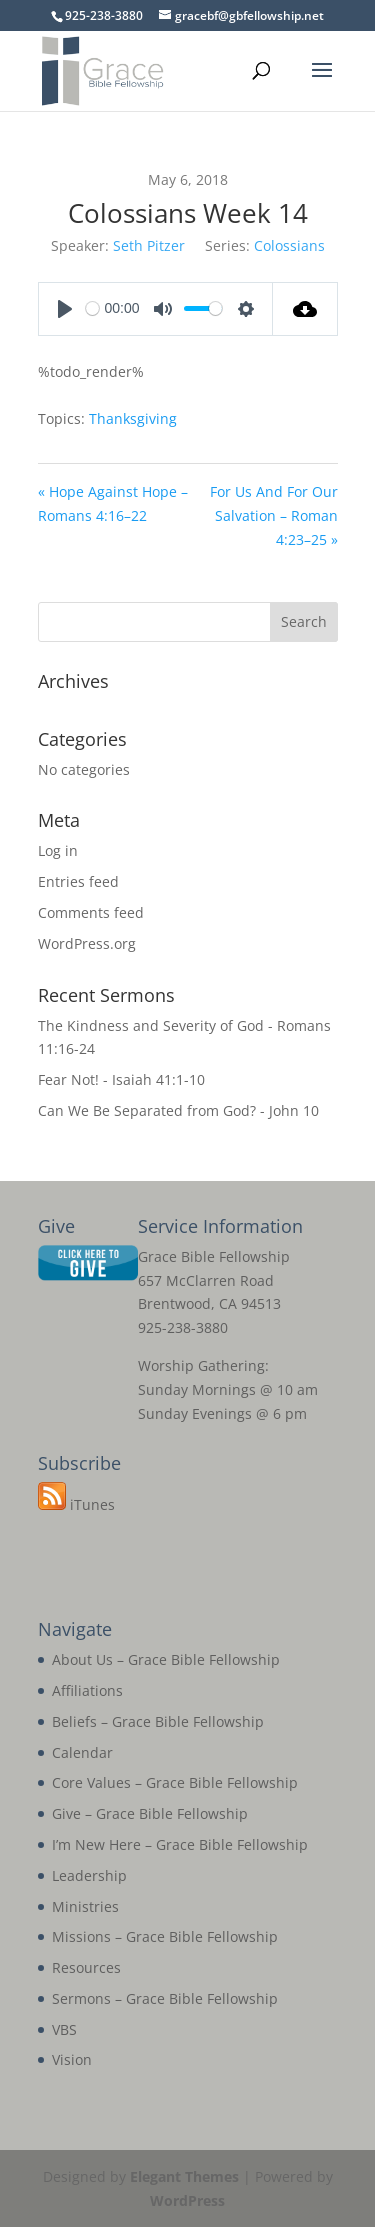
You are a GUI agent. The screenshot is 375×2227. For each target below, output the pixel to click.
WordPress (187, 2200)
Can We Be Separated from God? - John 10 (178, 1110)
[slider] (92, 308)
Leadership (89, 1875)
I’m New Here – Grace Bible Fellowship (180, 1844)
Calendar (82, 1752)
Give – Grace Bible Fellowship (150, 1813)
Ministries (85, 1906)
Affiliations (87, 1690)
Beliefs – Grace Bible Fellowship (158, 1721)
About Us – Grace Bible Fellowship (166, 1659)
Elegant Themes (184, 2176)
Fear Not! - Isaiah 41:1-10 (121, 1079)
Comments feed (91, 912)
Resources (86, 1967)
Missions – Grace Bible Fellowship (165, 1936)
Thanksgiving (133, 418)
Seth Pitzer (149, 245)
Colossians (289, 245)
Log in (58, 850)
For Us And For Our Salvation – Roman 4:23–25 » (274, 515)
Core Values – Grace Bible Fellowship (175, 1782)
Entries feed (78, 881)
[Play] (65, 309)
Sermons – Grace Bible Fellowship (165, 1998)
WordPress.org (87, 943)
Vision (72, 2059)
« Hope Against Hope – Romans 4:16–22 (113, 503)
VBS (64, 2029)
